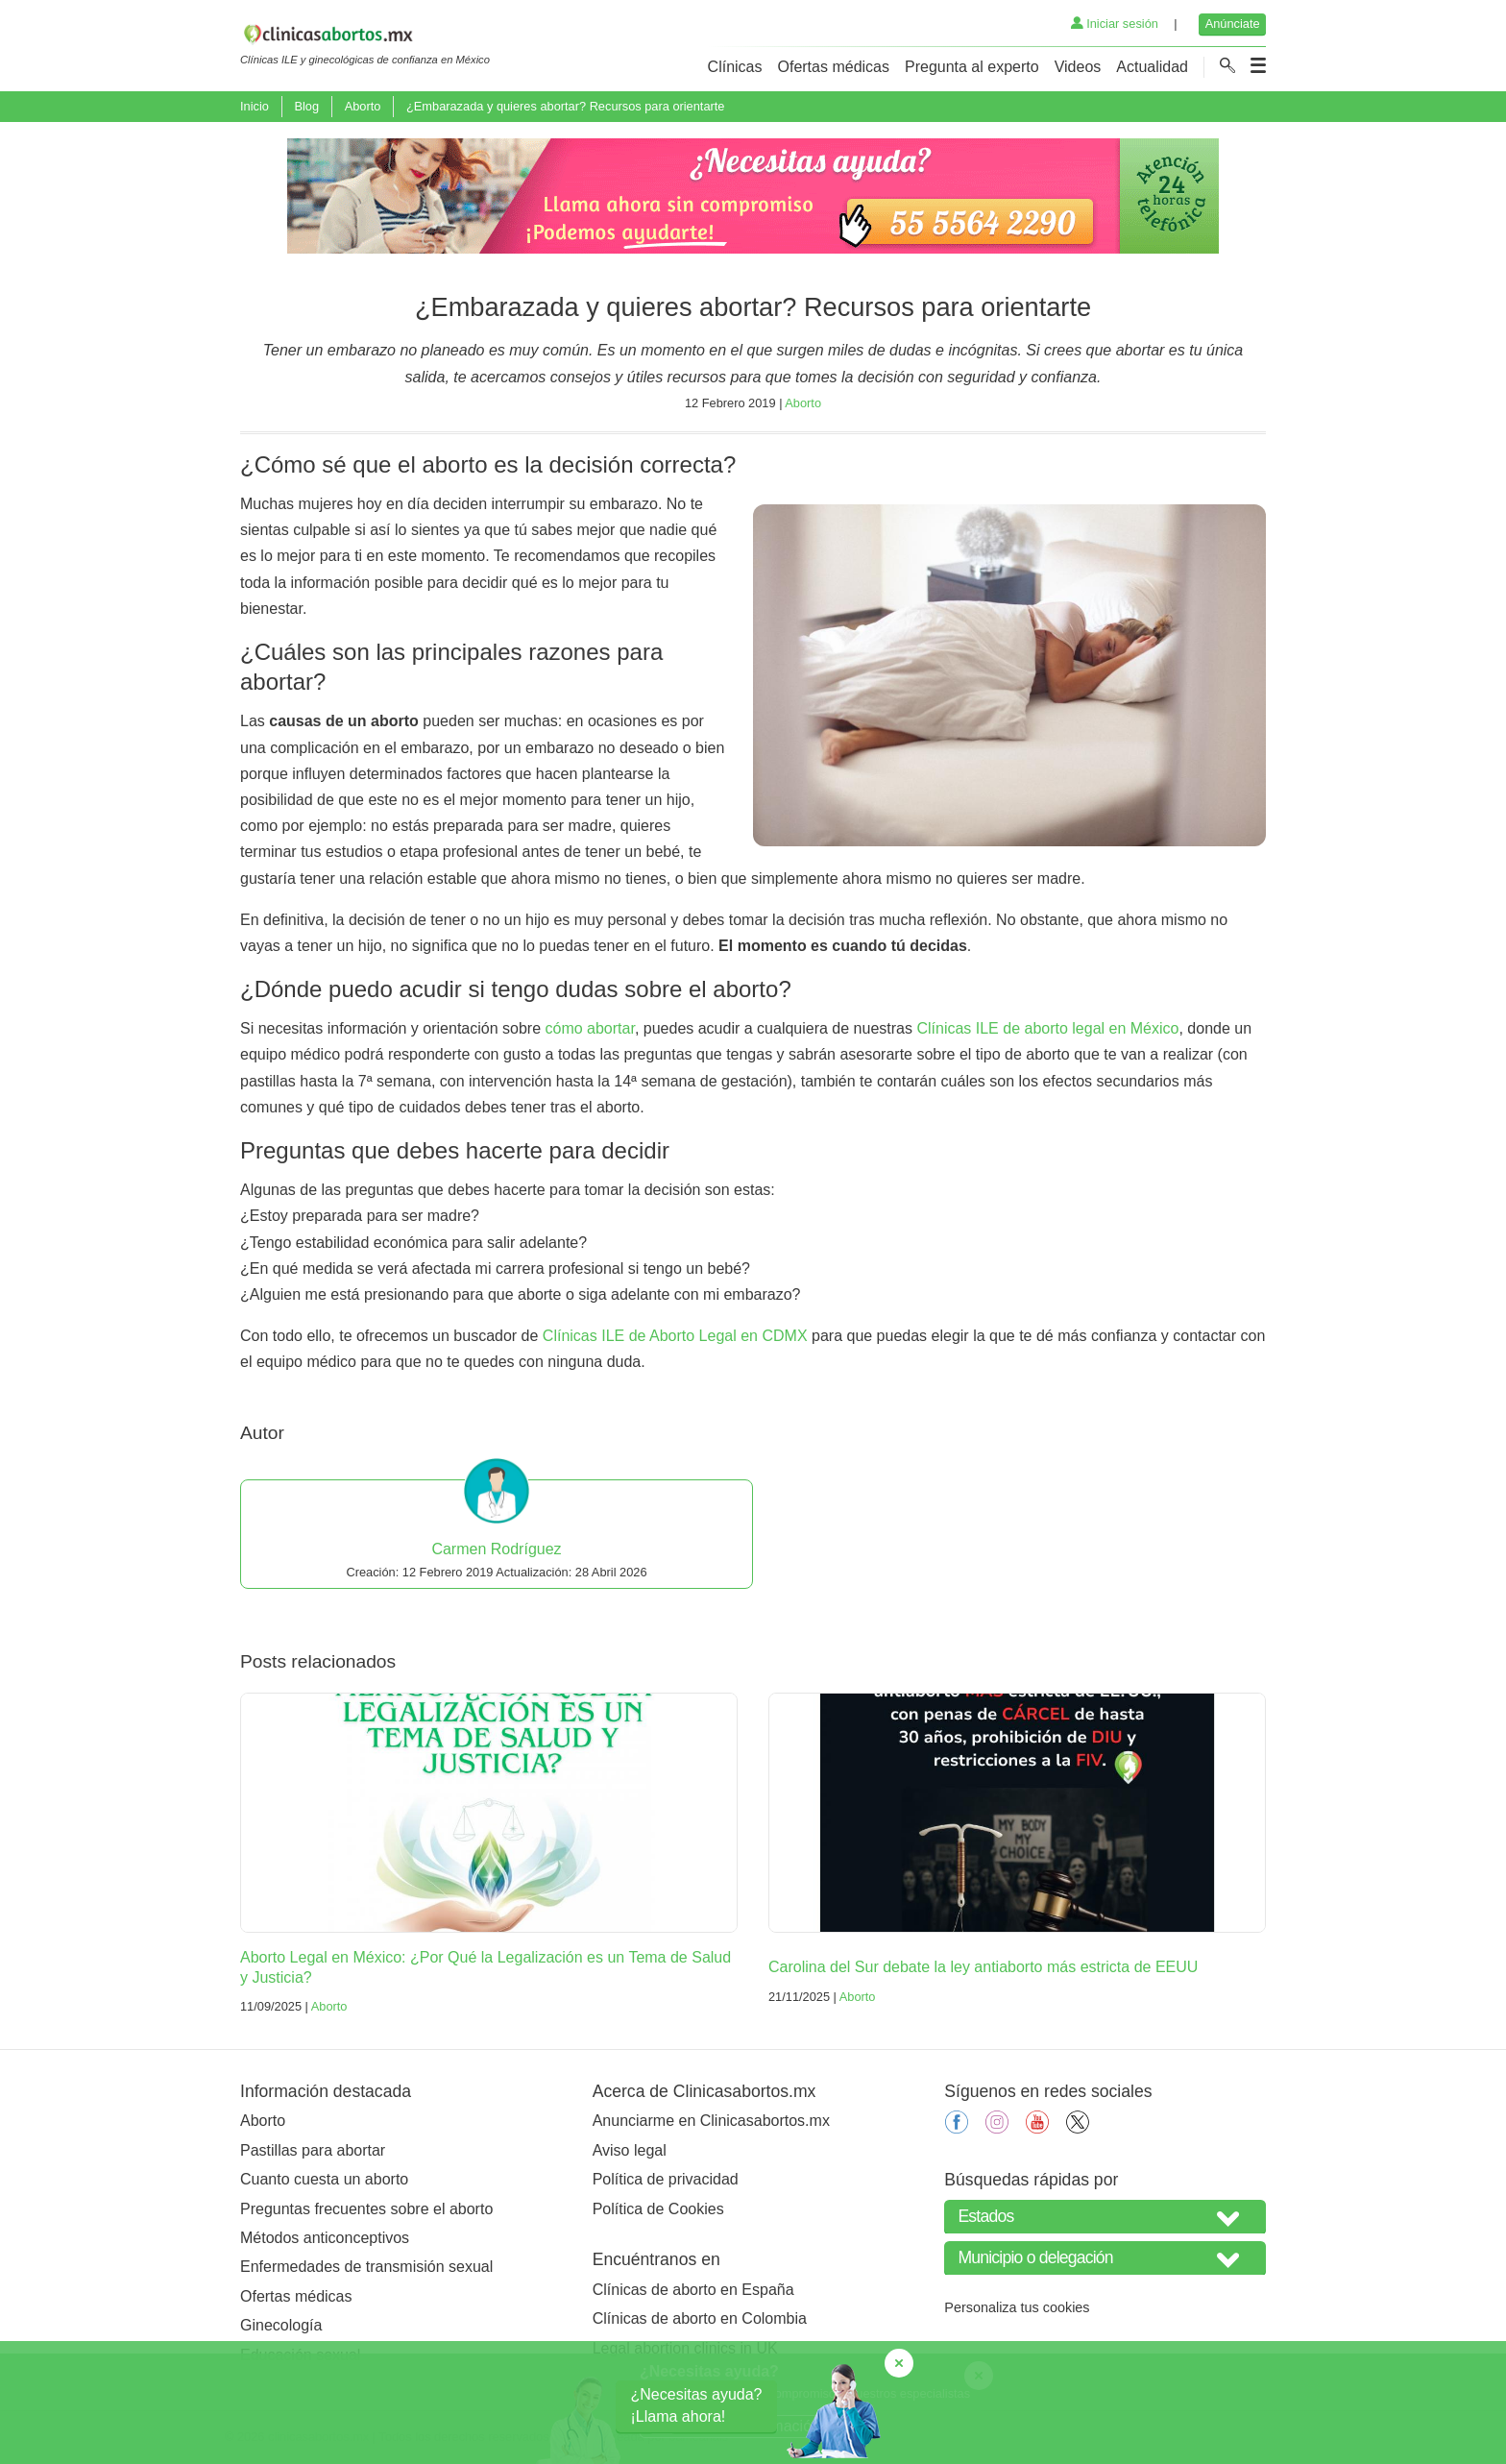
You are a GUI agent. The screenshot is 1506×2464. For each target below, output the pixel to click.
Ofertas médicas (833, 67)
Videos (1078, 67)
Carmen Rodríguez (496, 1549)
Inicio (254, 106)
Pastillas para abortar (312, 2150)
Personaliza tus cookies (1016, 2307)
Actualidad (1152, 67)
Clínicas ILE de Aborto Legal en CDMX (675, 1336)
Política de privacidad (666, 2179)
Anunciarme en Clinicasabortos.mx (711, 2120)
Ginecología (281, 2325)
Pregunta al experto (972, 67)
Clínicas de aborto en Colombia (700, 2318)
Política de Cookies (658, 2209)
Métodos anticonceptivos (324, 2238)
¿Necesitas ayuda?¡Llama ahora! (697, 2405)
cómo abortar (590, 1028)
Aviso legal (630, 2150)
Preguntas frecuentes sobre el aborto (366, 2209)
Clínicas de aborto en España (693, 2289)
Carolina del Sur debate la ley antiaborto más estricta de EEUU (983, 1967)
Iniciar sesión (1114, 23)
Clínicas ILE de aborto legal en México (1047, 1028)
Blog (306, 106)
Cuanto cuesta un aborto (324, 2179)
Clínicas (735, 67)
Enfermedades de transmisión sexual (366, 2266)
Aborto (363, 106)
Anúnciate (1232, 23)
